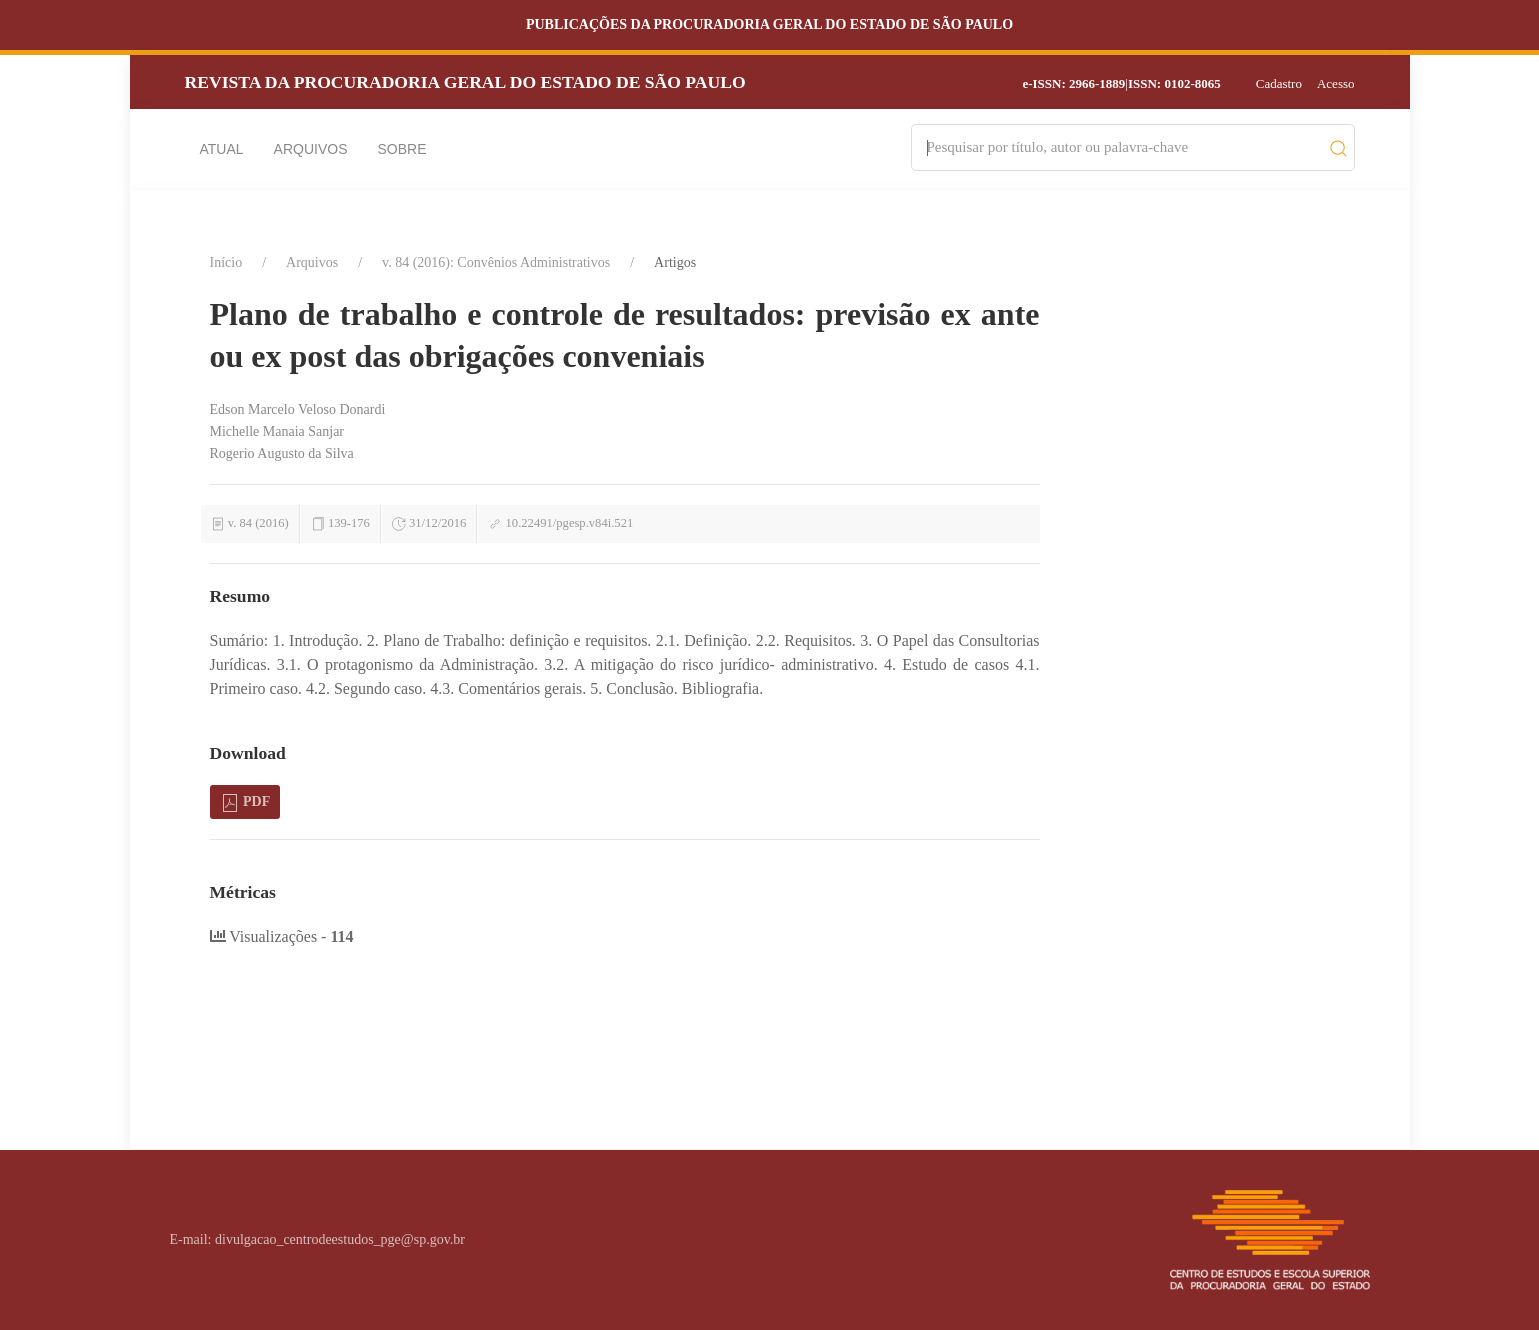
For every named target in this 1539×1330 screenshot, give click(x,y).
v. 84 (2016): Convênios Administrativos (496, 262)
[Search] (1123, 147)
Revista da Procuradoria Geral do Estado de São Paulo (465, 82)
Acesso (1336, 83)
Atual (222, 149)
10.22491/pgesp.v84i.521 (570, 523)
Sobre (402, 149)
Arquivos (311, 149)
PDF (245, 803)
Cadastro (1279, 83)
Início (226, 262)
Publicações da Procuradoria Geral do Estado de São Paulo (769, 24)
